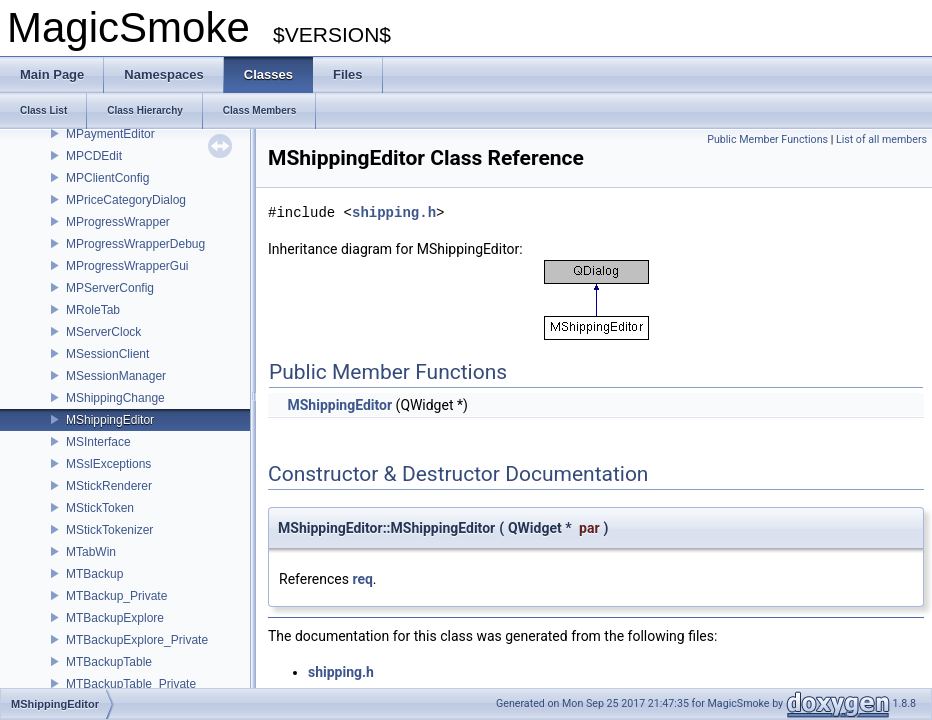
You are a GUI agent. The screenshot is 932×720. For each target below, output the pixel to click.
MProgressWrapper (118, 222)
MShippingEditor (110, 420)
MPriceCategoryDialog (126, 200)
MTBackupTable (109, 662)
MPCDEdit (94, 156)
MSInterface (98, 442)
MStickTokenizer (109, 530)
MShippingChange (115, 398)
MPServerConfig (110, 288)
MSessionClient (107, 354)
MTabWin (91, 552)
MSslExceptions (108, 464)
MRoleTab (93, 310)
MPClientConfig (107, 178)
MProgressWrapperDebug (135, 244)
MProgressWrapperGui (127, 266)
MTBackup (94, 574)
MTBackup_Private (116, 596)
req (362, 579)
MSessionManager (116, 376)
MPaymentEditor (110, 134)
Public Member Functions (767, 139)
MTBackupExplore (115, 618)
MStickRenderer (109, 486)
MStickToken (100, 508)
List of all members (881, 139)
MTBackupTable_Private (131, 684)
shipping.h (394, 212)
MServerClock (103, 332)
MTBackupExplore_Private (137, 640)
